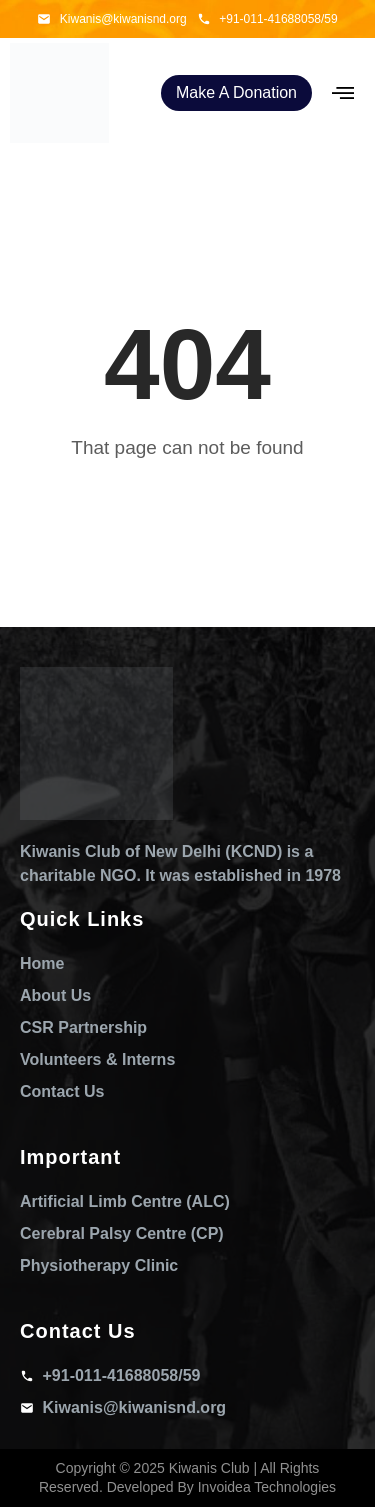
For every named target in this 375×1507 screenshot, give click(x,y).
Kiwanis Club (209, 1468)
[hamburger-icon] (342, 93)
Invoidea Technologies (267, 1487)
